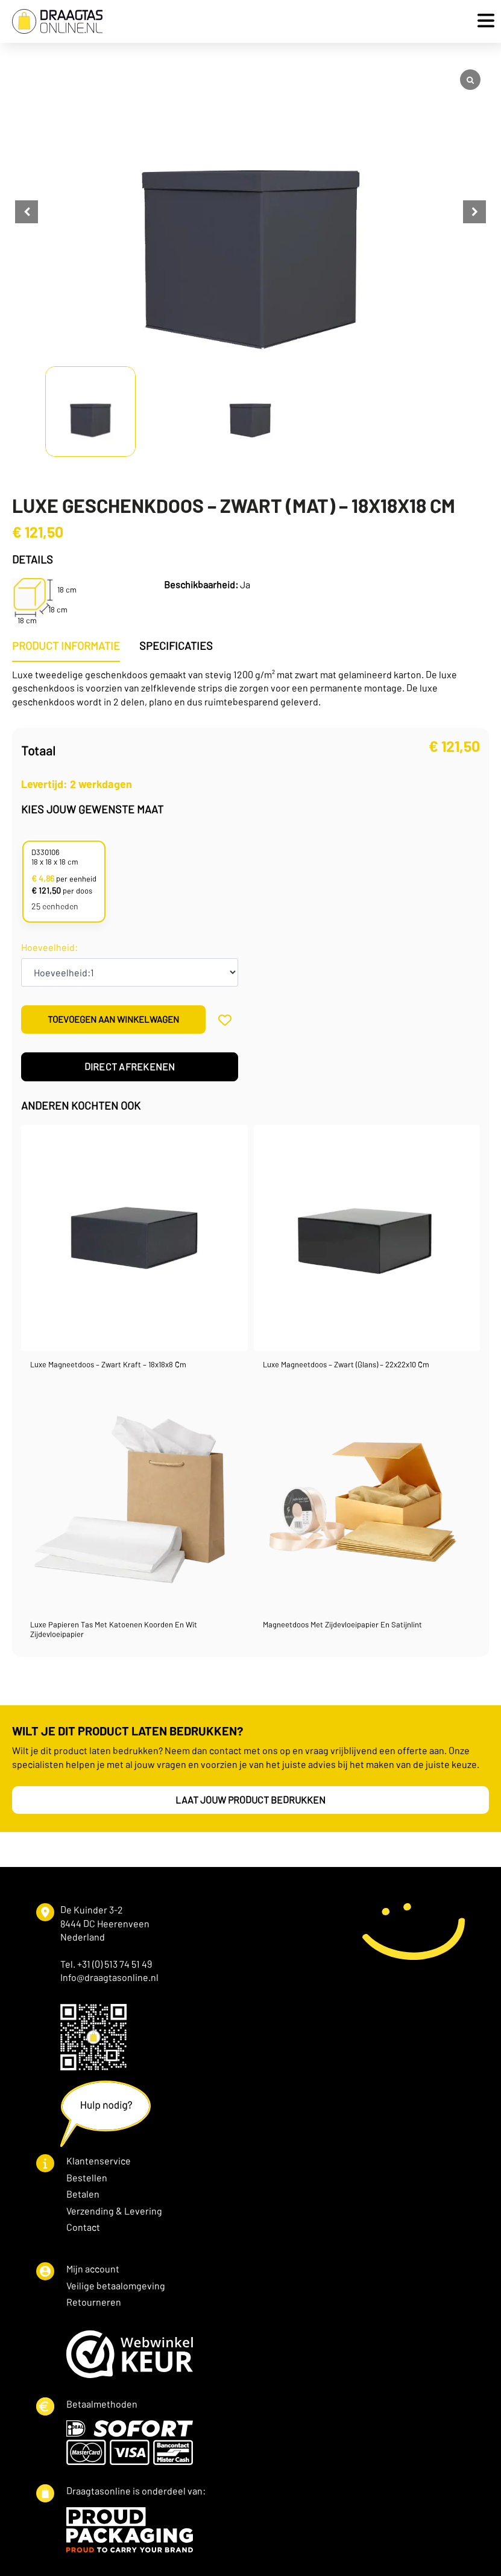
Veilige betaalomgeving (115, 2286)
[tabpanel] (250, 689)
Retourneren (93, 2303)
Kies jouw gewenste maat (92, 810)
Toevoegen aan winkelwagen (113, 1020)
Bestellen (86, 2178)
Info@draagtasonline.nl (109, 1978)
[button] (474, 211)
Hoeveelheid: (49, 948)
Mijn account (92, 2269)
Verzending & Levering (114, 2212)
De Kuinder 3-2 (91, 1910)
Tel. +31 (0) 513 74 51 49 (106, 1965)
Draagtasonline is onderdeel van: (136, 2492)
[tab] (66, 647)
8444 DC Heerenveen (105, 1924)
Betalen (82, 2195)
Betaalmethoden (101, 2405)
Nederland (82, 1938)
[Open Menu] (483, 21)
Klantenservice (98, 2161)
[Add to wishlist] (224, 1020)
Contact (83, 2228)
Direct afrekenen (129, 1067)
